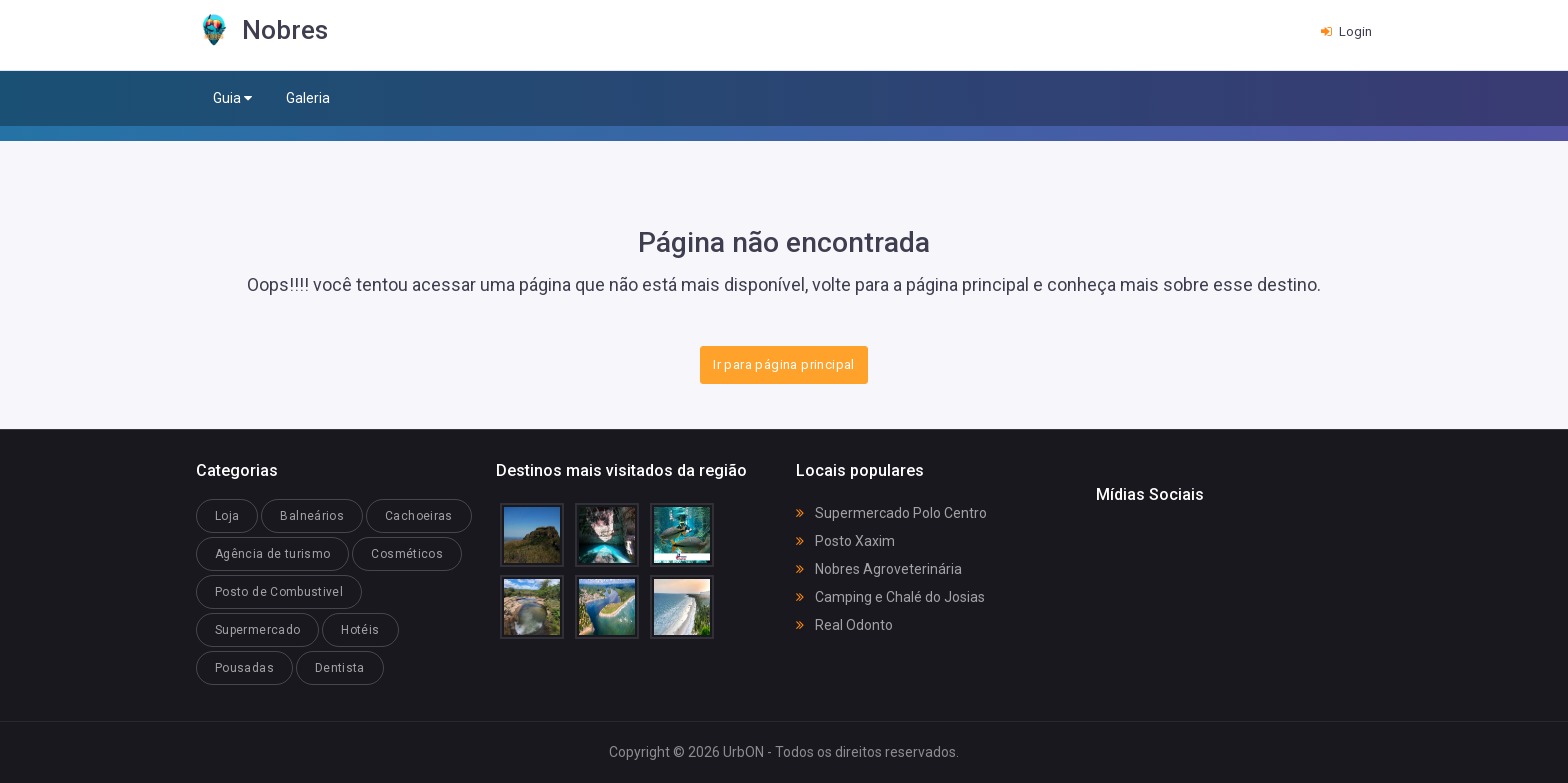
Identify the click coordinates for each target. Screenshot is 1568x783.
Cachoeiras (419, 516)
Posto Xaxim (845, 541)
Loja (227, 516)
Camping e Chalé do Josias (890, 597)
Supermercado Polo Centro (891, 513)
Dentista (340, 668)
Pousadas (244, 668)
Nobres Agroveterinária (879, 569)
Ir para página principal (783, 364)
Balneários (312, 516)
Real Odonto (844, 625)
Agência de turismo (272, 554)
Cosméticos (407, 554)
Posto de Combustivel (279, 592)
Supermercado (257, 630)
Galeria (308, 98)
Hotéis (360, 630)
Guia (232, 98)
